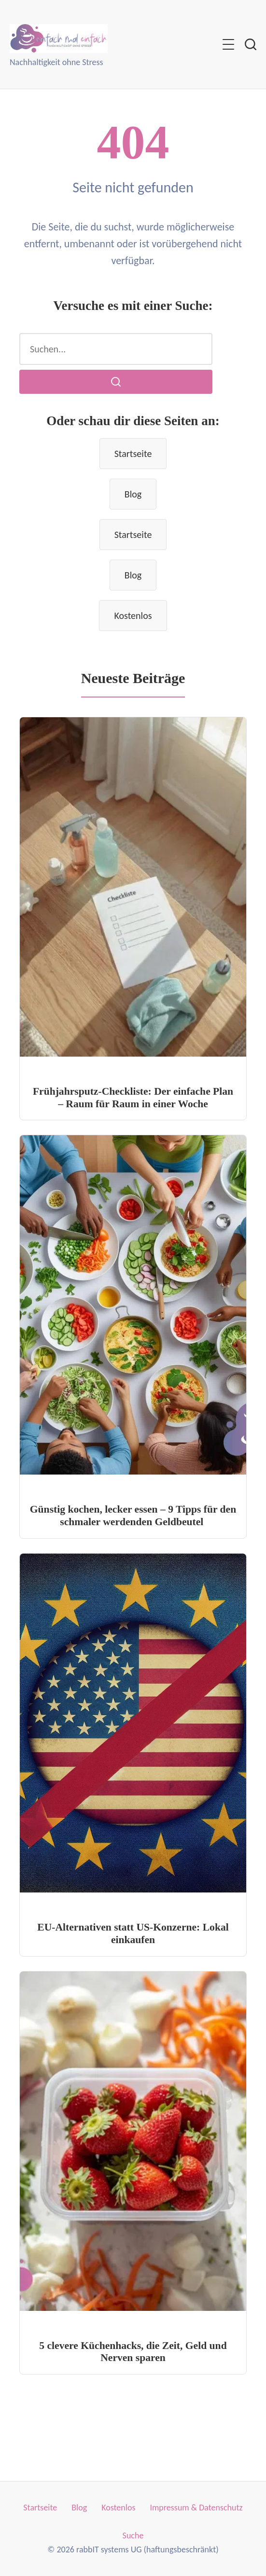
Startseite (133, 453)
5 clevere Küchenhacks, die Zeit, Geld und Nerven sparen (132, 2352)
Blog (133, 494)
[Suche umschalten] (250, 44)
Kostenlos (133, 615)
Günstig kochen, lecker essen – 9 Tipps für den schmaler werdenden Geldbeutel (133, 1515)
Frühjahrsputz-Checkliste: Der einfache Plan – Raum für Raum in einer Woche (133, 1098)
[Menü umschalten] (228, 44)
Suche (133, 2535)
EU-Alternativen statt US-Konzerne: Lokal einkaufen (132, 1933)
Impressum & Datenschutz (196, 2507)
